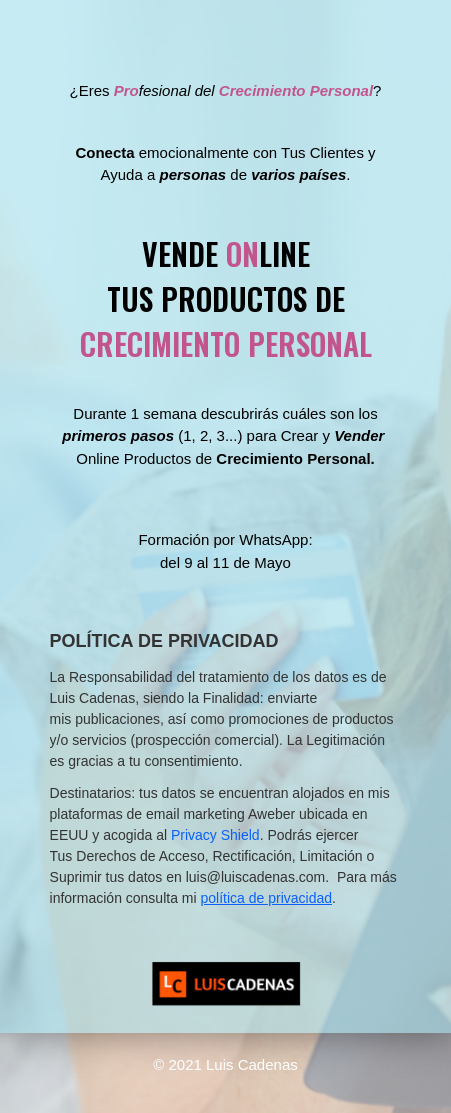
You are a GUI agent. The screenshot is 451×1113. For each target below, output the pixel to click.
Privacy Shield (215, 835)
